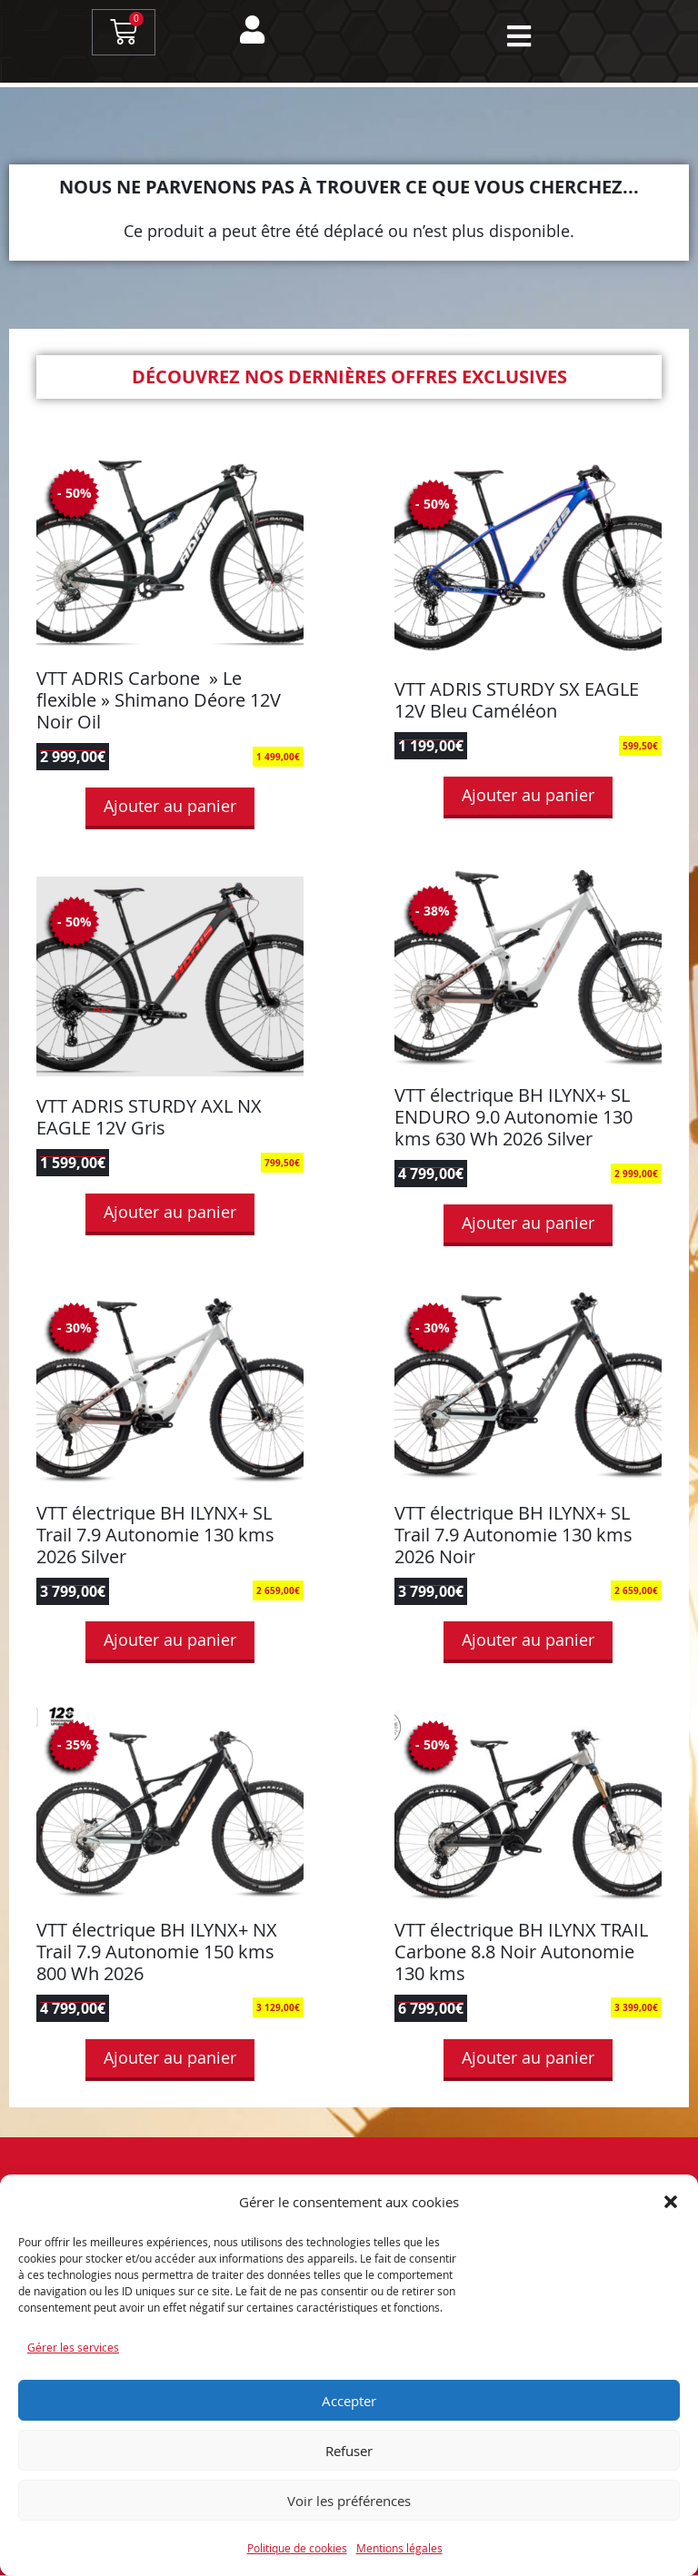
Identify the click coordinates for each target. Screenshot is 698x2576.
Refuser (349, 2451)
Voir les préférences (349, 2501)
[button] (671, 2202)
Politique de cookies (297, 2548)
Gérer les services (73, 2347)
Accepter (349, 2401)
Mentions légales (399, 2548)
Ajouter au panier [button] (170, 806)
